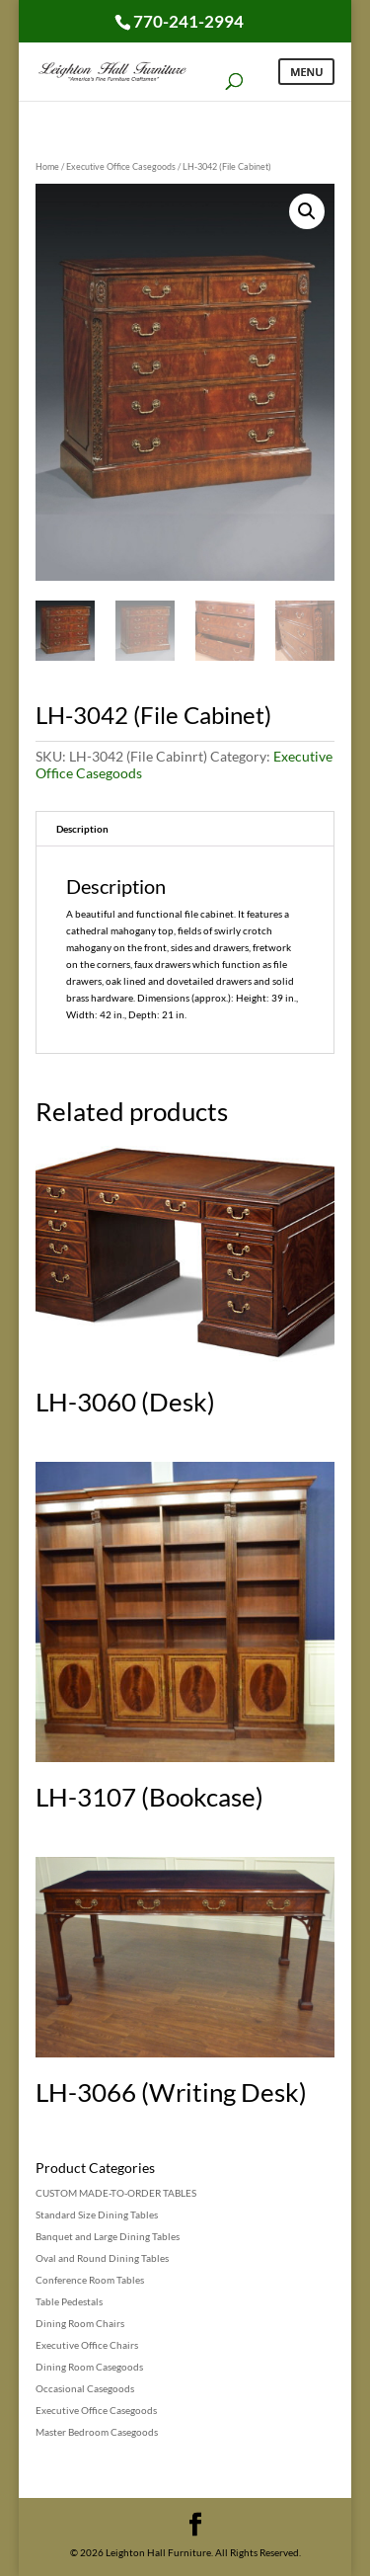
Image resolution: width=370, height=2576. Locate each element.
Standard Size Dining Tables (97, 2214)
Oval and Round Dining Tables (102, 2258)
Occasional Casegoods (85, 2388)
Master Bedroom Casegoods (97, 2432)
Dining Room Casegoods (89, 2367)
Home (47, 166)
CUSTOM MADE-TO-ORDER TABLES (116, 2193)
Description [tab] (82, 829)
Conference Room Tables (90, 2280)
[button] (307, 211)
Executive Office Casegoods (121, 166)
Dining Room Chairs (80, 2323)
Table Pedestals (69, 2301)
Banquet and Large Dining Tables (108, 2236)
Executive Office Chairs (87, 2345)
